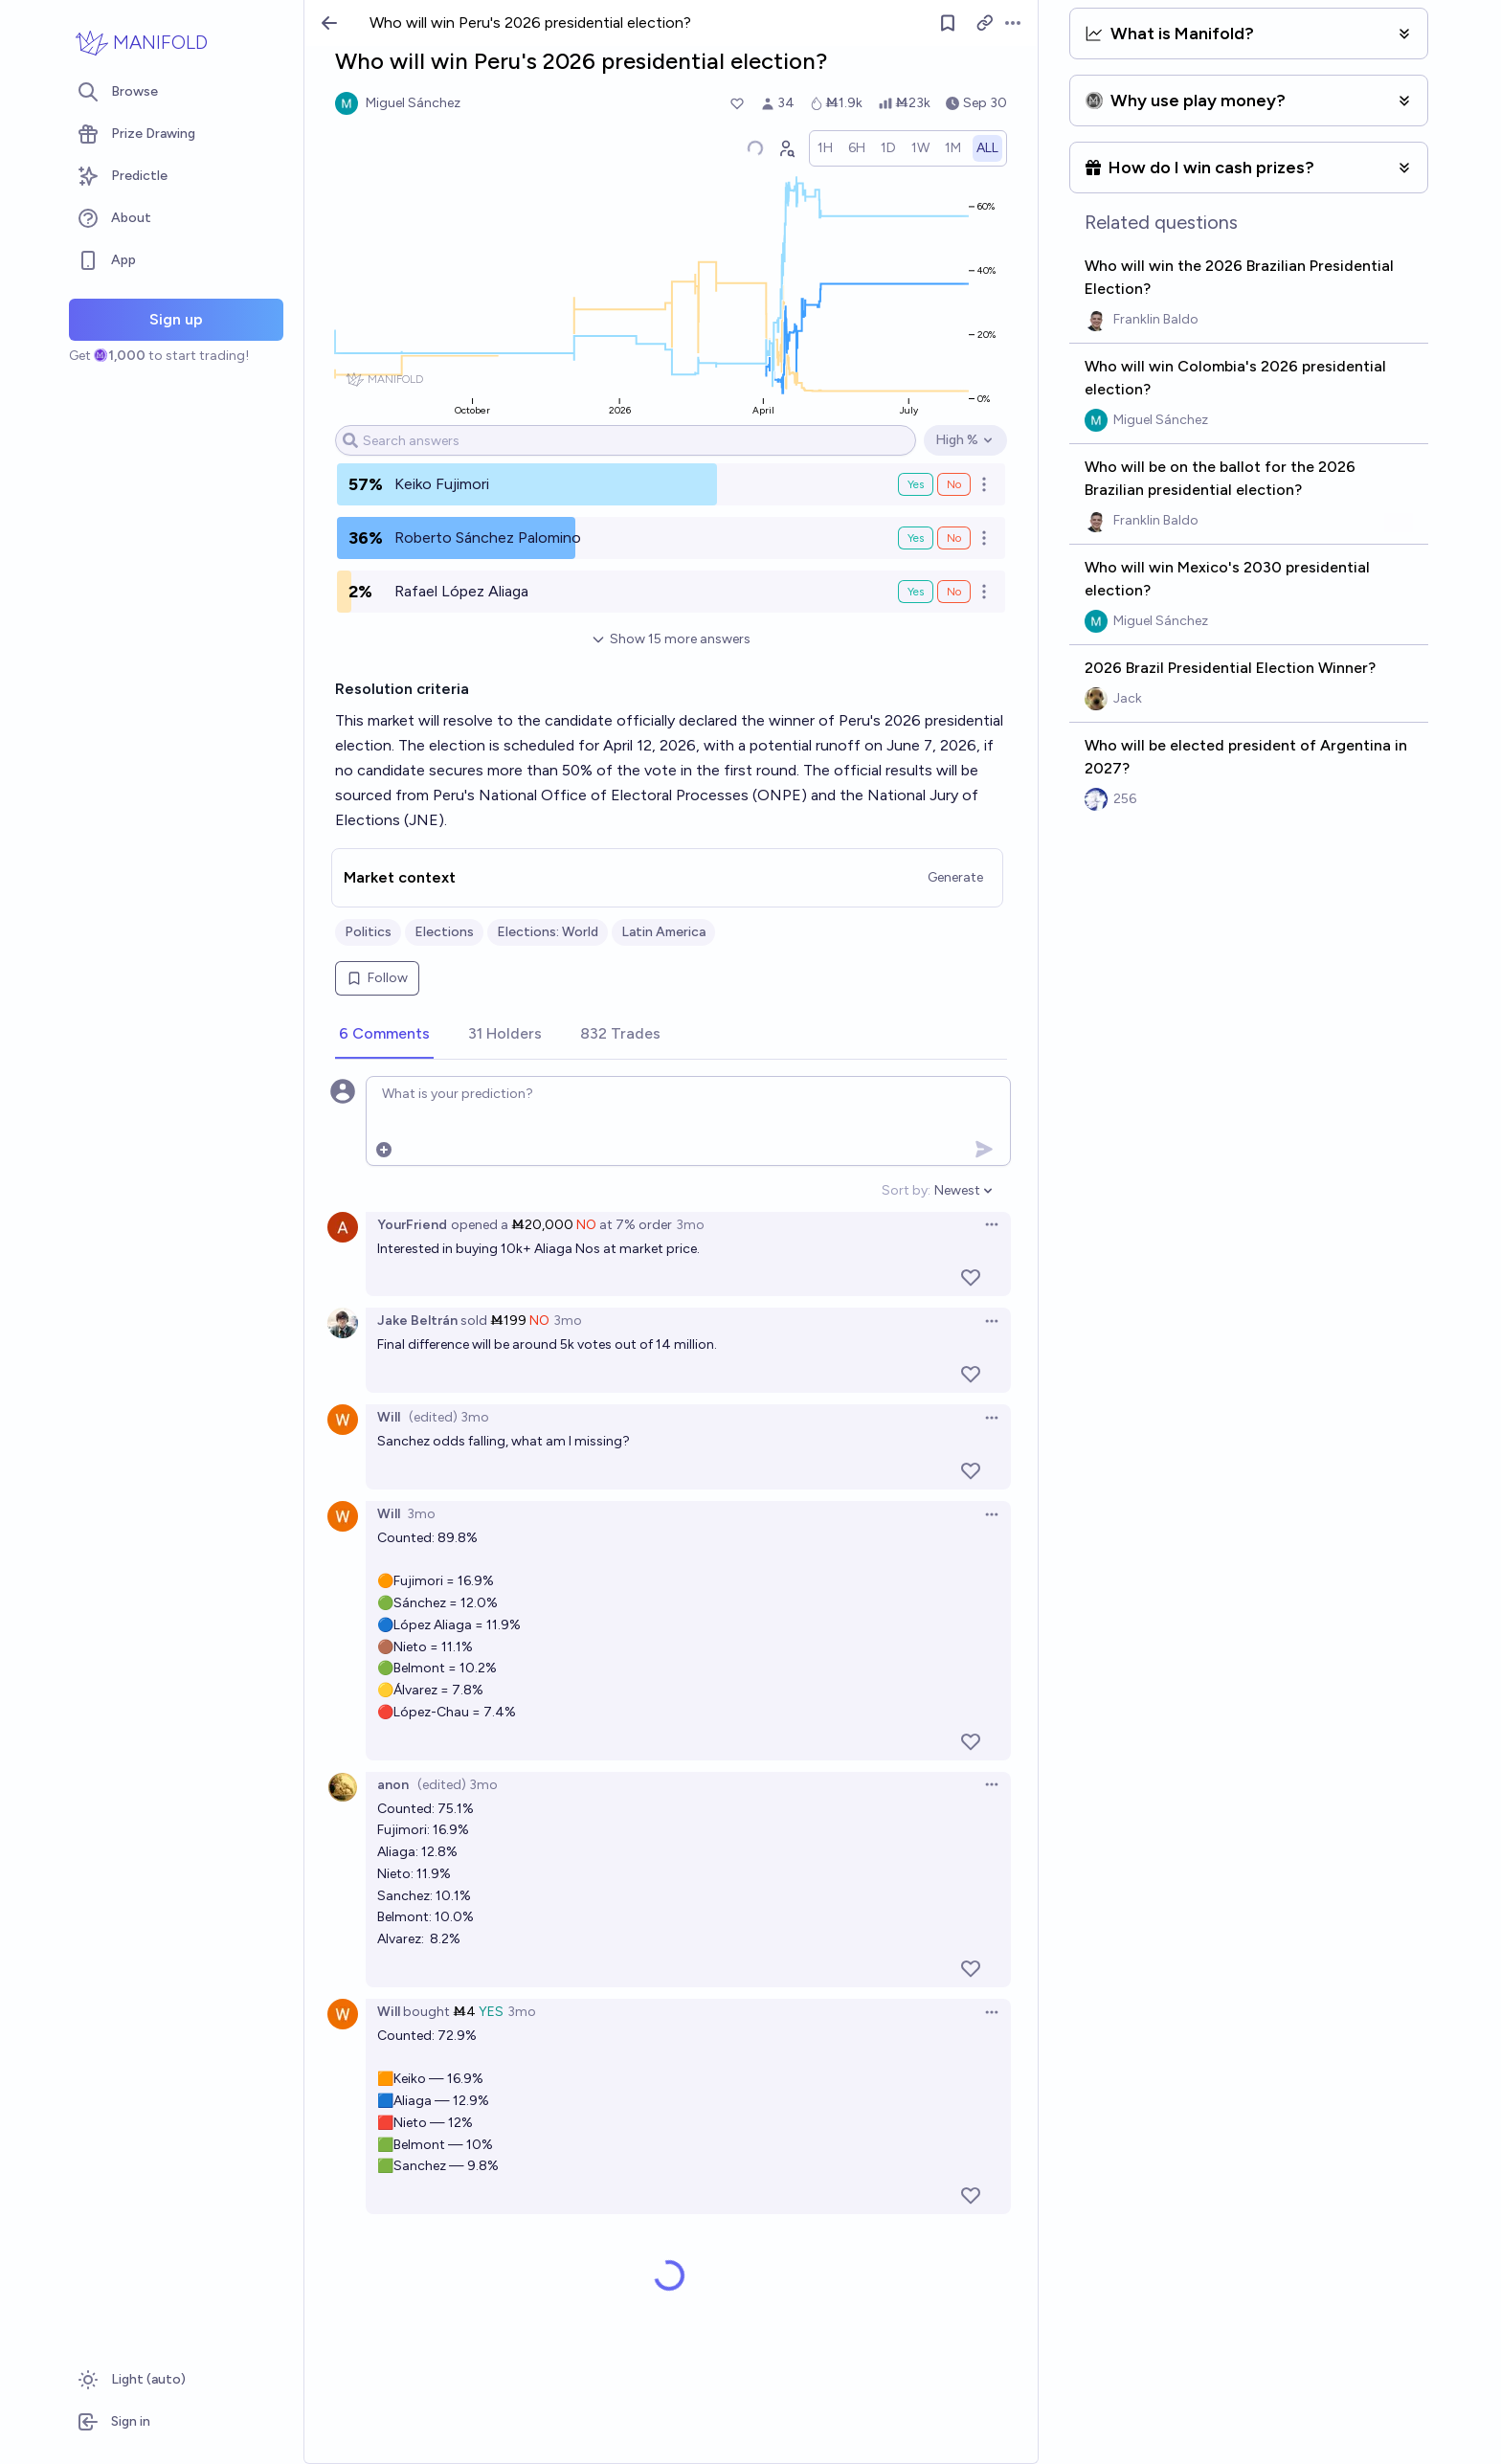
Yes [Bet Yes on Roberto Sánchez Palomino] (915, 538)
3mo (690, 1225)
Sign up (176, 319)
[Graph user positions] (786, 148)
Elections (444, 932)
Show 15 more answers (670, 639)
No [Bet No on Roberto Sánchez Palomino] (954, 538)
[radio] (825, 148)
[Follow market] (948, 23)
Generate (955, 877)
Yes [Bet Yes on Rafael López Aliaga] (915, 591)
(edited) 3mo (449, 1417)
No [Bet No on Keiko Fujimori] (954, 484)
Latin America (663, 932)
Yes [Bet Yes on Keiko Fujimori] (915, 484)
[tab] (384, 1035)
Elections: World (547, 932)
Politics (368, 932)
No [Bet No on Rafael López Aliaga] (954, 591)
